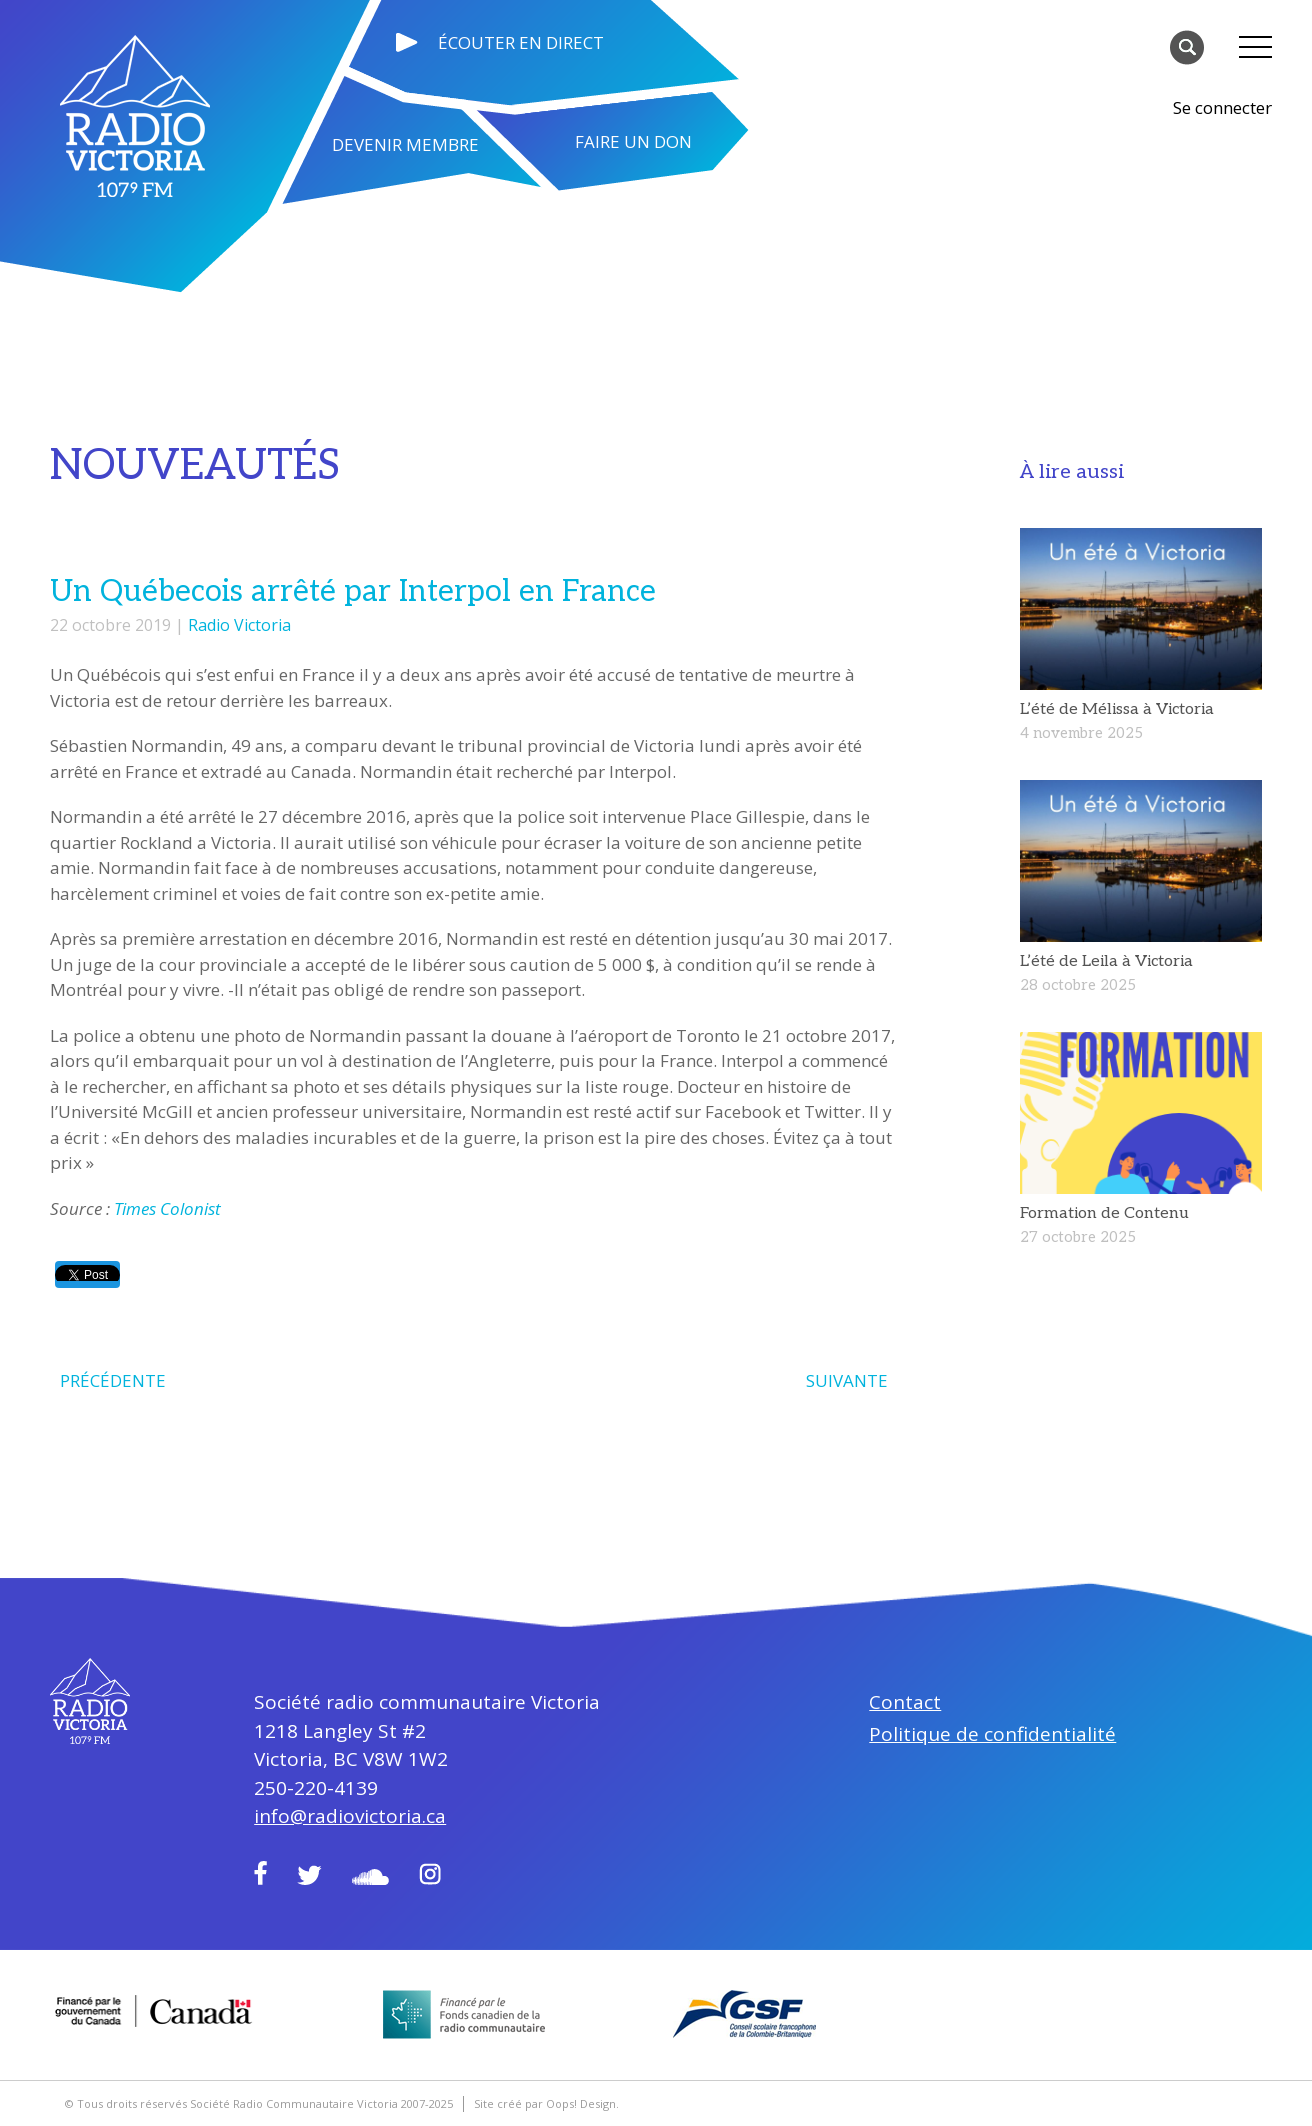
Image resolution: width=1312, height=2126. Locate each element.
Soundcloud (370, 1877)
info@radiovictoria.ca (350, 1816)
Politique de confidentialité (992, 1734)
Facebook (260, 1873)
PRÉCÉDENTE (113, 1380)
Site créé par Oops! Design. (546, 2103)
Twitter (309, 1875)
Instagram (430, 1874)
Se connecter (1222, 107)
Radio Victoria (239, 625)
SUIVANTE (847, 1380)
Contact (905, 1702)
